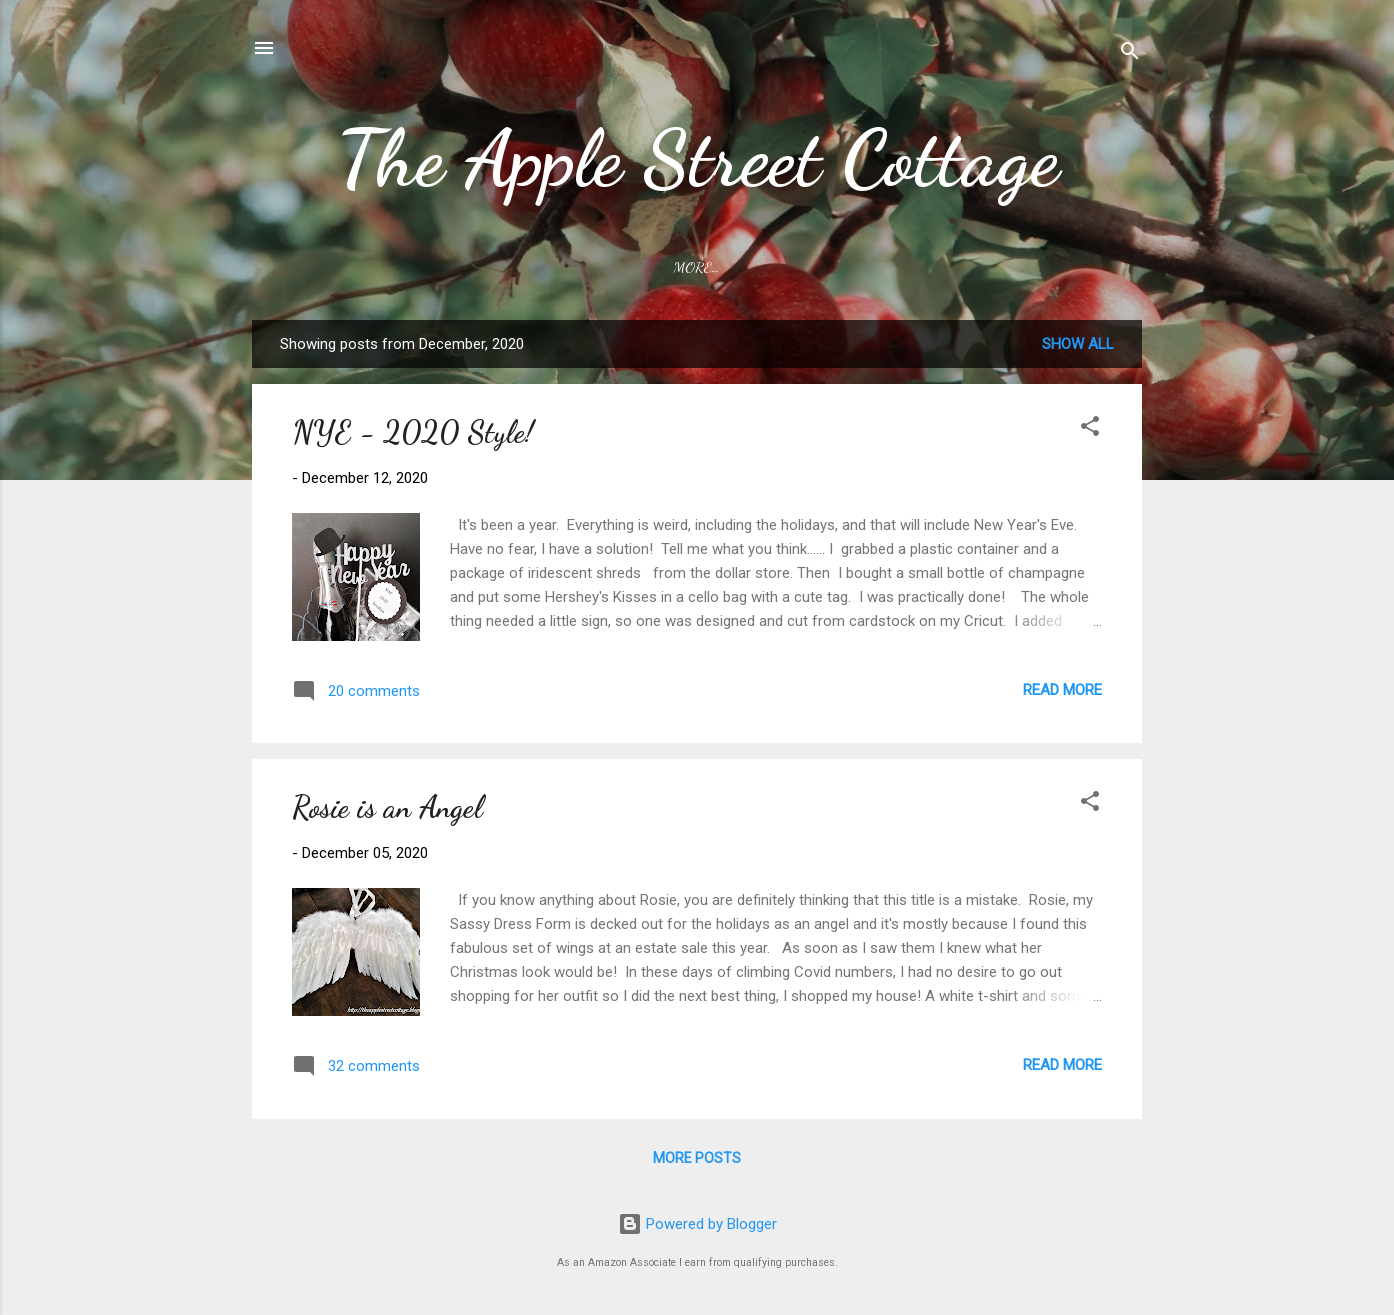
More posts (697, 1158)
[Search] (1130, 54)
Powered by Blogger (697, 1224)
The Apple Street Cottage (697, 158)
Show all (1078, 344)
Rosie (842, 267)
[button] (1090, 429)
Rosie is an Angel (387, 807)
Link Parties (737, 267)
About (629, 267)
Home (551, 267)
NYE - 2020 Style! (413, 432)
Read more (1062, 690)
